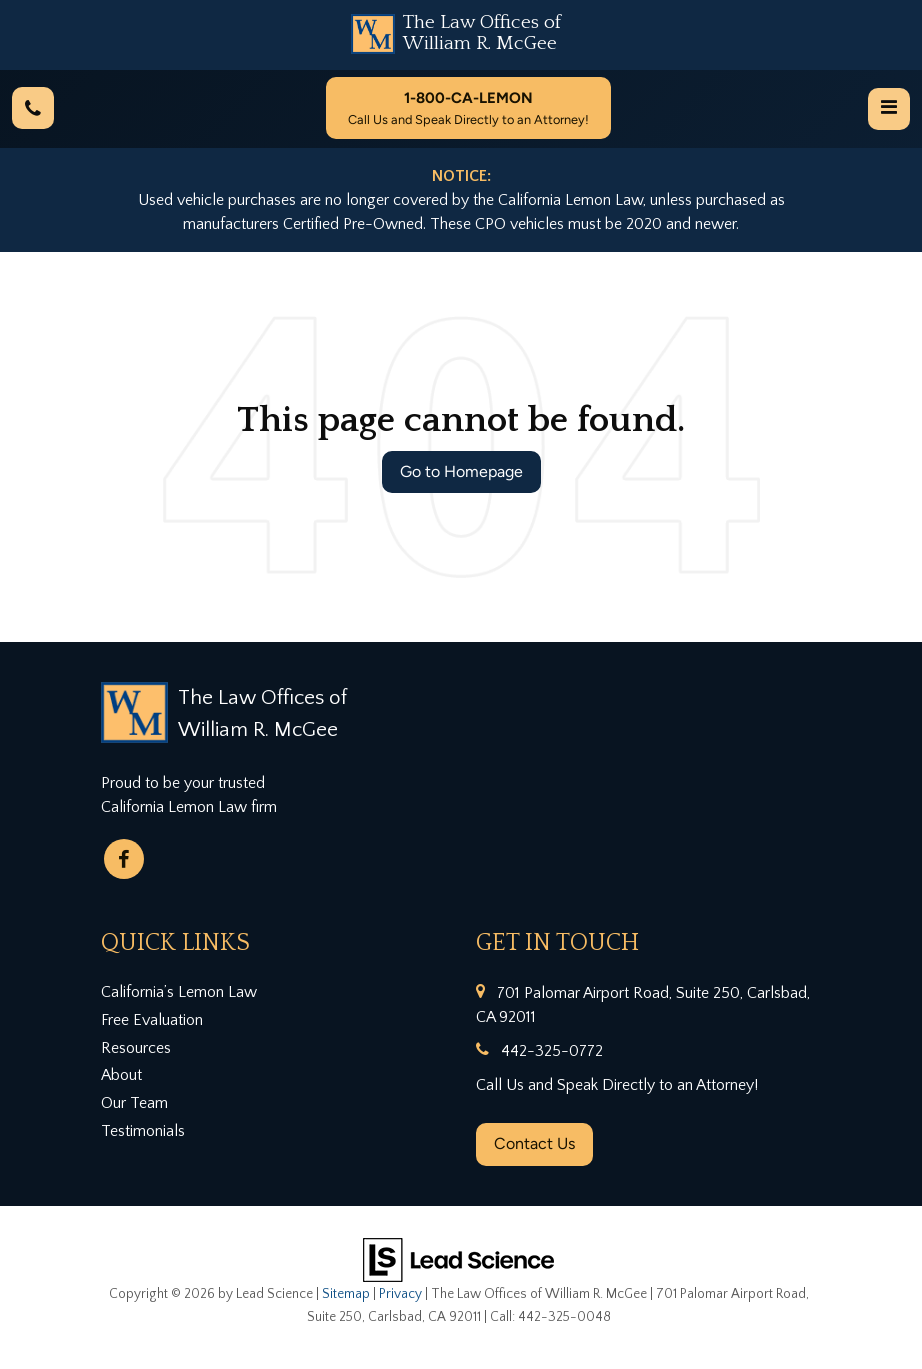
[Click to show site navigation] (889, 109)
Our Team (134, 1103)
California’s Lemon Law (179, 992)
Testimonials (143, 1131)
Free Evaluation (152, 1020)
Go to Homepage (461, 471)
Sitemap (346, 1294)
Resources (136, 1048)
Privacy (400, 1294)
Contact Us (534, 1143)
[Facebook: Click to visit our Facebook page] (124, 859)
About (121, 1075)
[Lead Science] (458, 1258)
